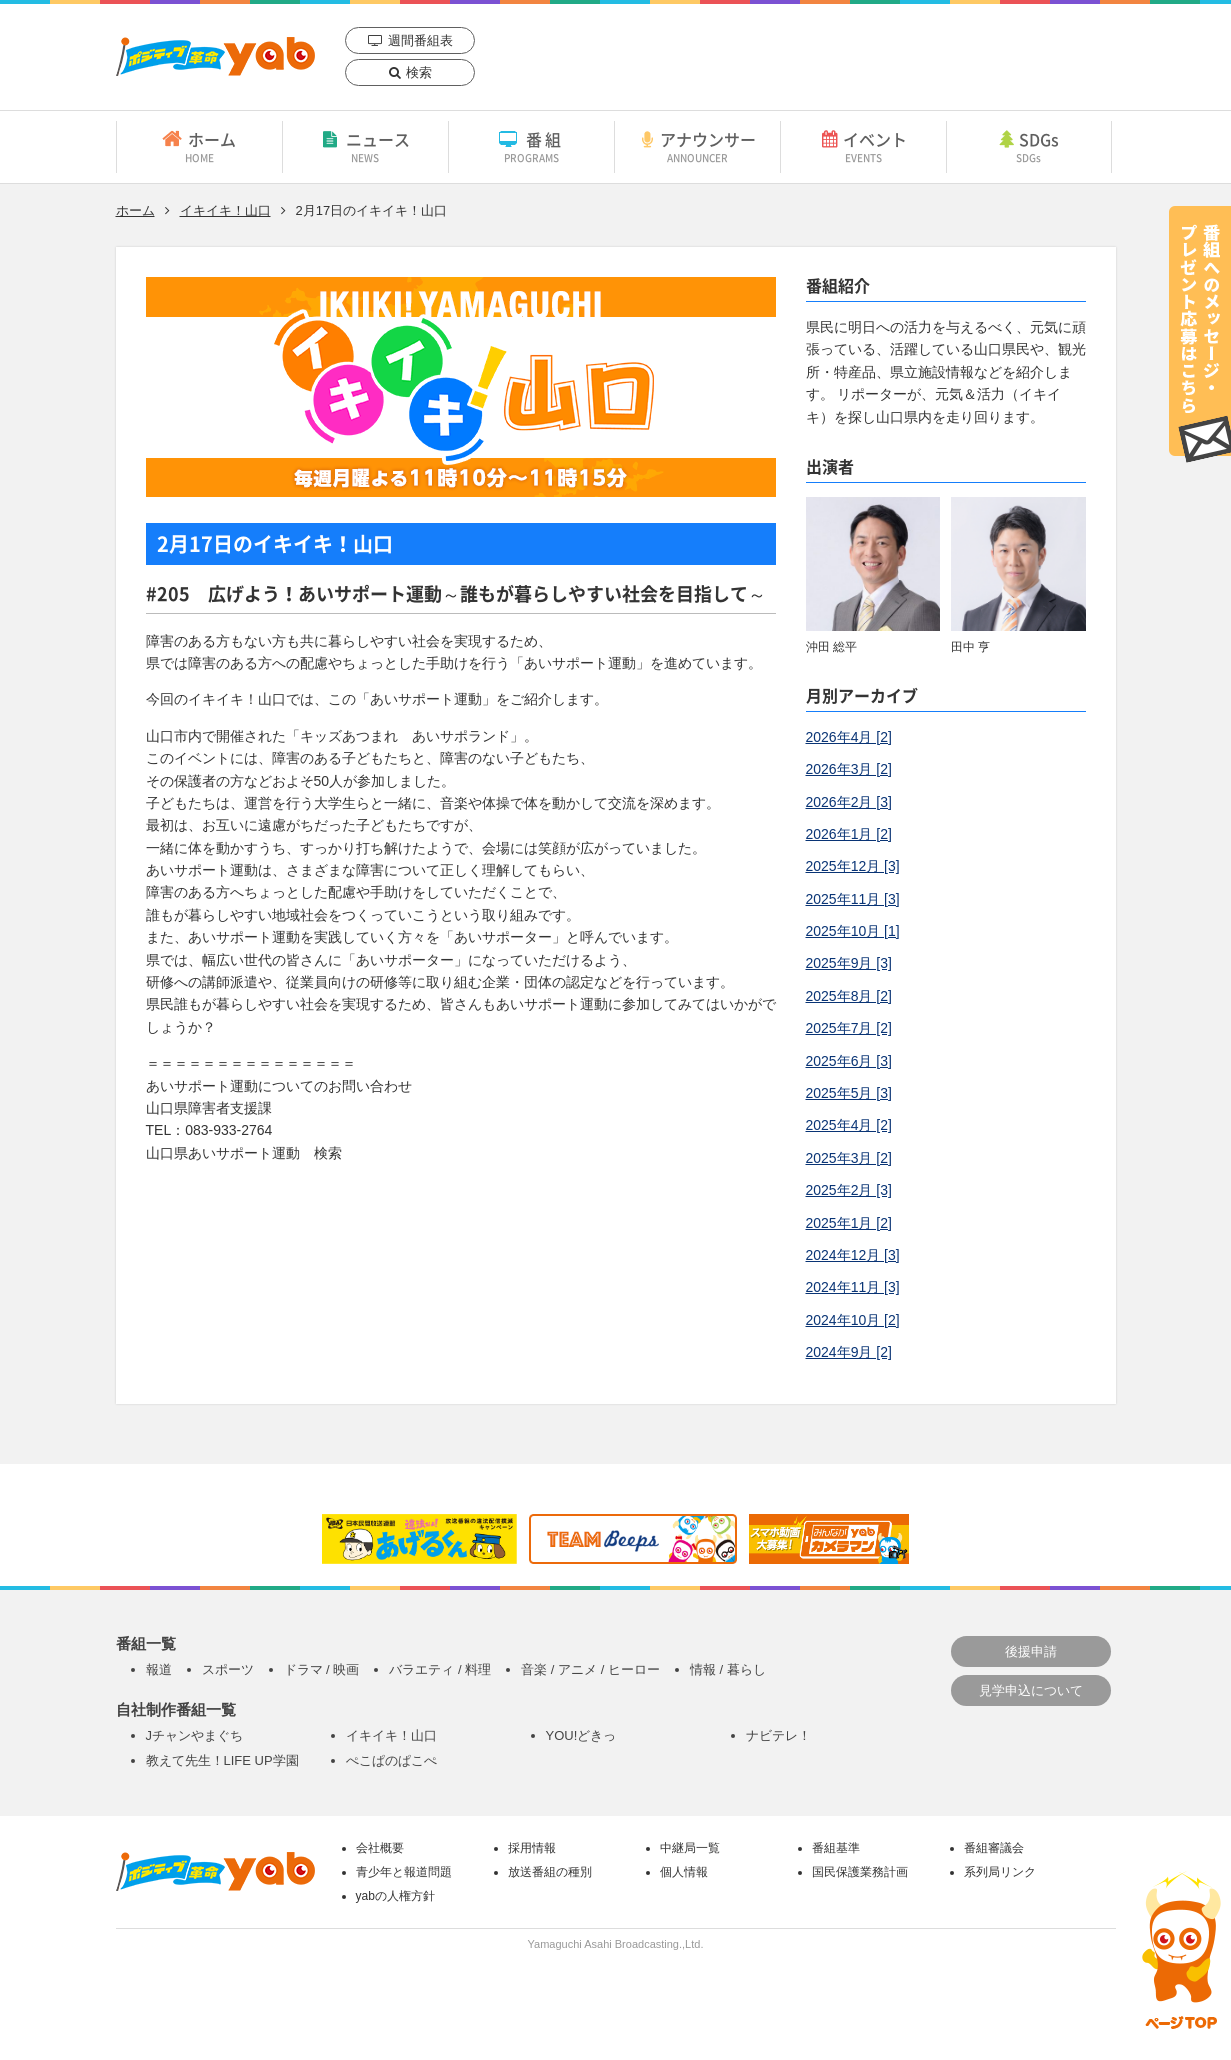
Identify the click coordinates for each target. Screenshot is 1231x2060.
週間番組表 (420, 40)
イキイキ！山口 (225, 210)
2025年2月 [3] (849, 1190)
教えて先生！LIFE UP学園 (222, 1760)
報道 (159, 1669)
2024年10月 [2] (853, 1320)
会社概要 (380, 1848)
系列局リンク (1000, 1872)
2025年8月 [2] (849, 996)
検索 (419, 72)
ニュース (365, 146)
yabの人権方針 (395, 1896)
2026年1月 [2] (849, 834)
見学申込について (1031, 1690)
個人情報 (684, 1872)
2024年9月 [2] (849, 1352)
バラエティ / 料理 (440, 1669)
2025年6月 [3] (849, 1061)
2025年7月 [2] (849, 1028)
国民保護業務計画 (860, 1872)
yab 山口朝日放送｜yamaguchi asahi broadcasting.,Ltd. (215, 56)
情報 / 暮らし (728, 1669)
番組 (531, 146)
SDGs (1029, 146)
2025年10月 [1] (853, 931)
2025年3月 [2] (849, 1158)
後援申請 (1031, 1651)
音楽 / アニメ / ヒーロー (590, 1669)
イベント (863, 146)
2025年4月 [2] (849, 1125)
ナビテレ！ (778, 1735)
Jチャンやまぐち (195, 1735)
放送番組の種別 (550, 1872)
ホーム (199, 146)
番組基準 (836, 1848)
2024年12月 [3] (853, 1255)
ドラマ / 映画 (322, 1669)
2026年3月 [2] (849, 769)
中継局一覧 (690, 1848)
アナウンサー (697, 146)
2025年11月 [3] (853, 899)
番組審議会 (994, 1848)
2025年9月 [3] (849, 963)
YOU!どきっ (581, 1735)
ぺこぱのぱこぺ (391, 1760)
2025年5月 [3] (849, 1093)
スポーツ (228, 1669)
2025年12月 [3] (853, 866)
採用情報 (532, 1848)
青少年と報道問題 (404, 1872)
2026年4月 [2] (849, 737)
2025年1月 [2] (849, 1223)
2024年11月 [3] (853, 1287)
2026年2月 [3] (849, 802)
